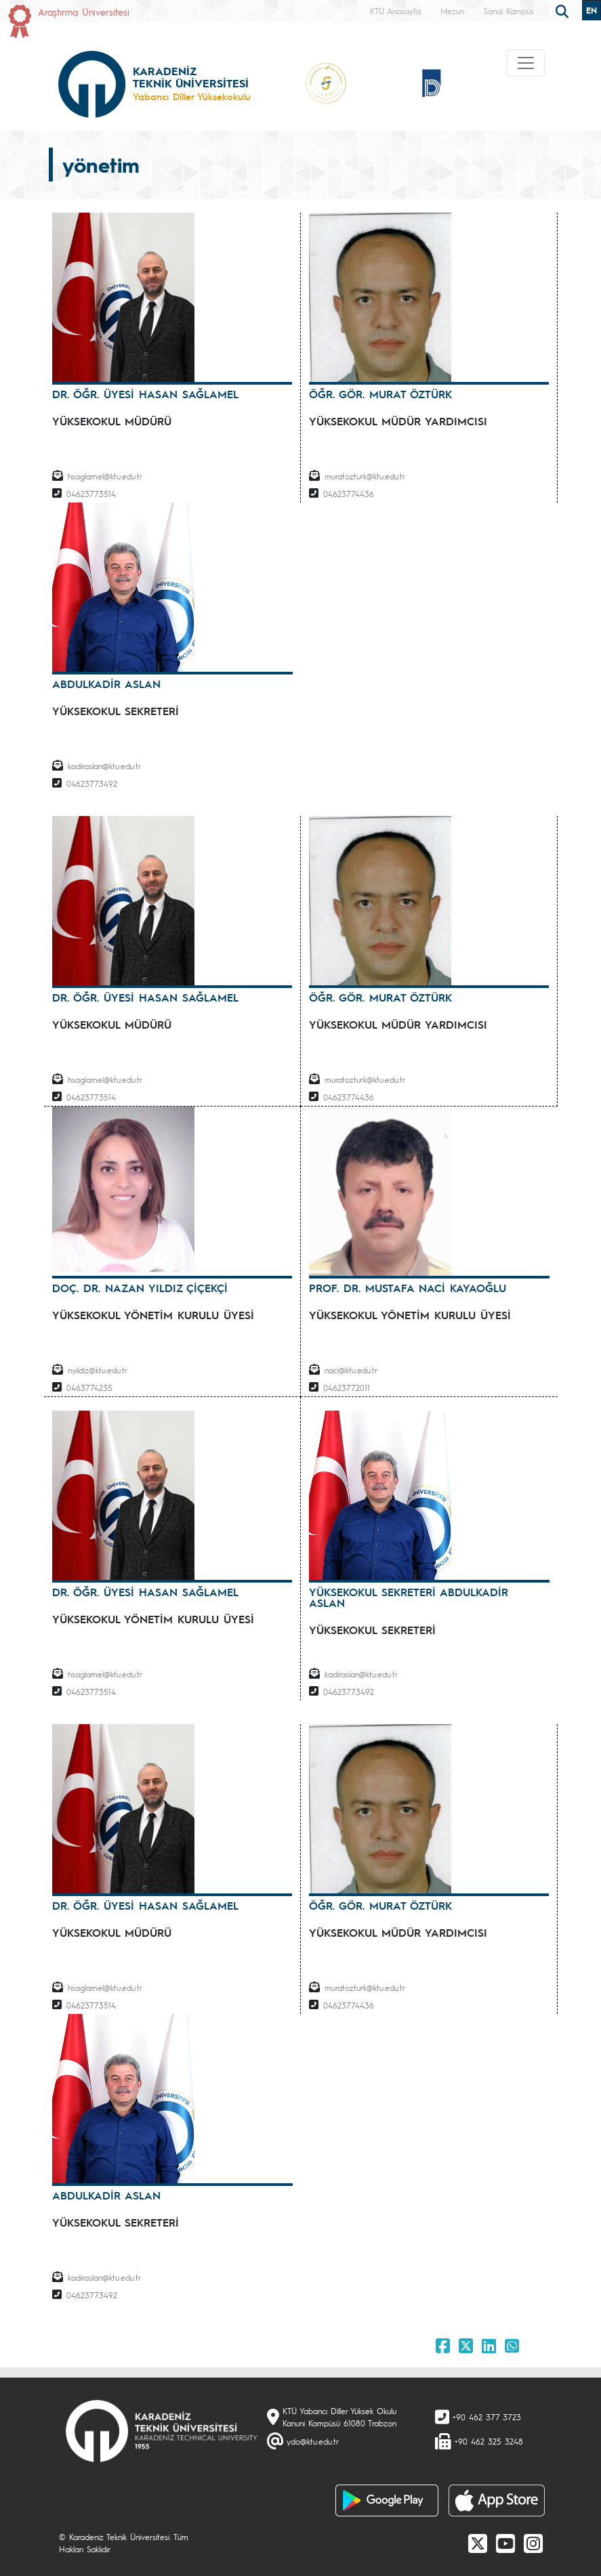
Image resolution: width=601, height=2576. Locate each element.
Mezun (452, 10)
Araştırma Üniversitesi (83, 11)
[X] (477, 2543)
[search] (564, 10)
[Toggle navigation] (526, 63)
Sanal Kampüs (509, 10)
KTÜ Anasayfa (395, 10)
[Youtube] (505, 2543)
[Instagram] (533, 2543)
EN (591, 10)
